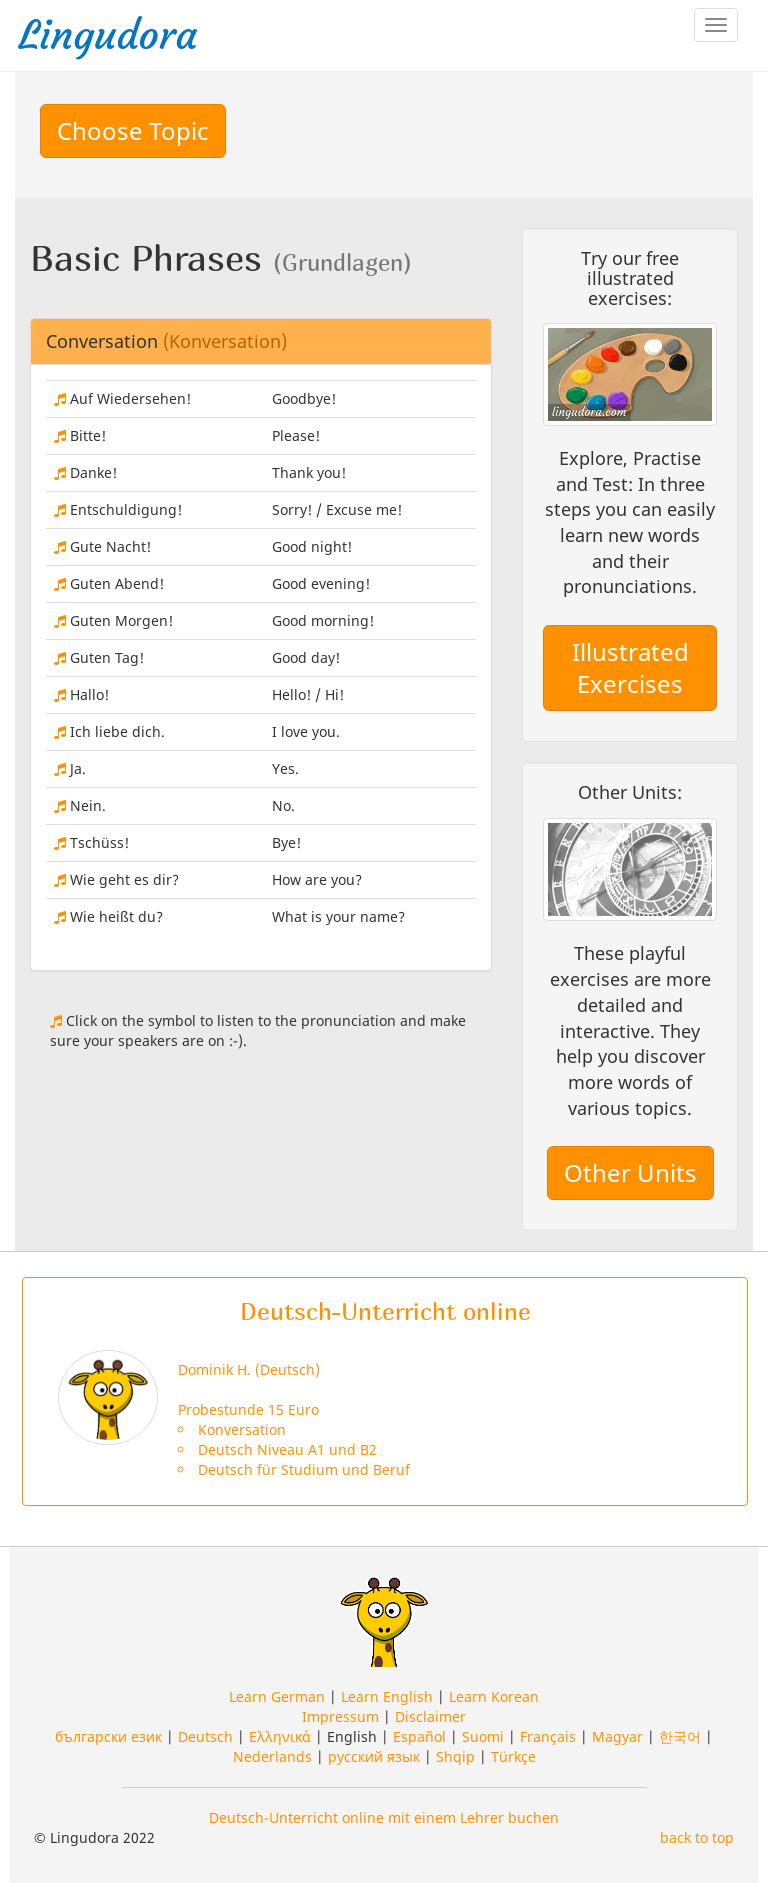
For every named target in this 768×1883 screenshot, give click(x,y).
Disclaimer (430, 1716)
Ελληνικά (280, 1736)
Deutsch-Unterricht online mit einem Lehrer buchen (384, 1817)
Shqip (455, 1756)
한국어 (680, 1736)
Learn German (277, 1696)
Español (419, 1736)
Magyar (617, 1736)
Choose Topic (133, 130)
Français (548, 1736)
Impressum (340, 1716)
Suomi (483, 1736)
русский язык (374, 1756)
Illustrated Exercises (630, 667)
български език (108, 1736)
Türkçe (513, 1756)
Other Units (630, 1172)
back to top (697, 1837)
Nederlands (272, 1756)
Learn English (387, 1696)
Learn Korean (494, 1696)
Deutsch (205, 1736)
